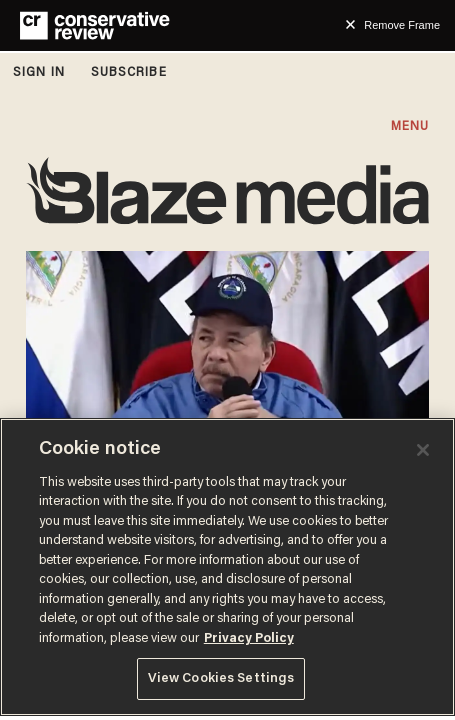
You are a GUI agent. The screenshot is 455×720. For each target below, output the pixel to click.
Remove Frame (402, 25)
